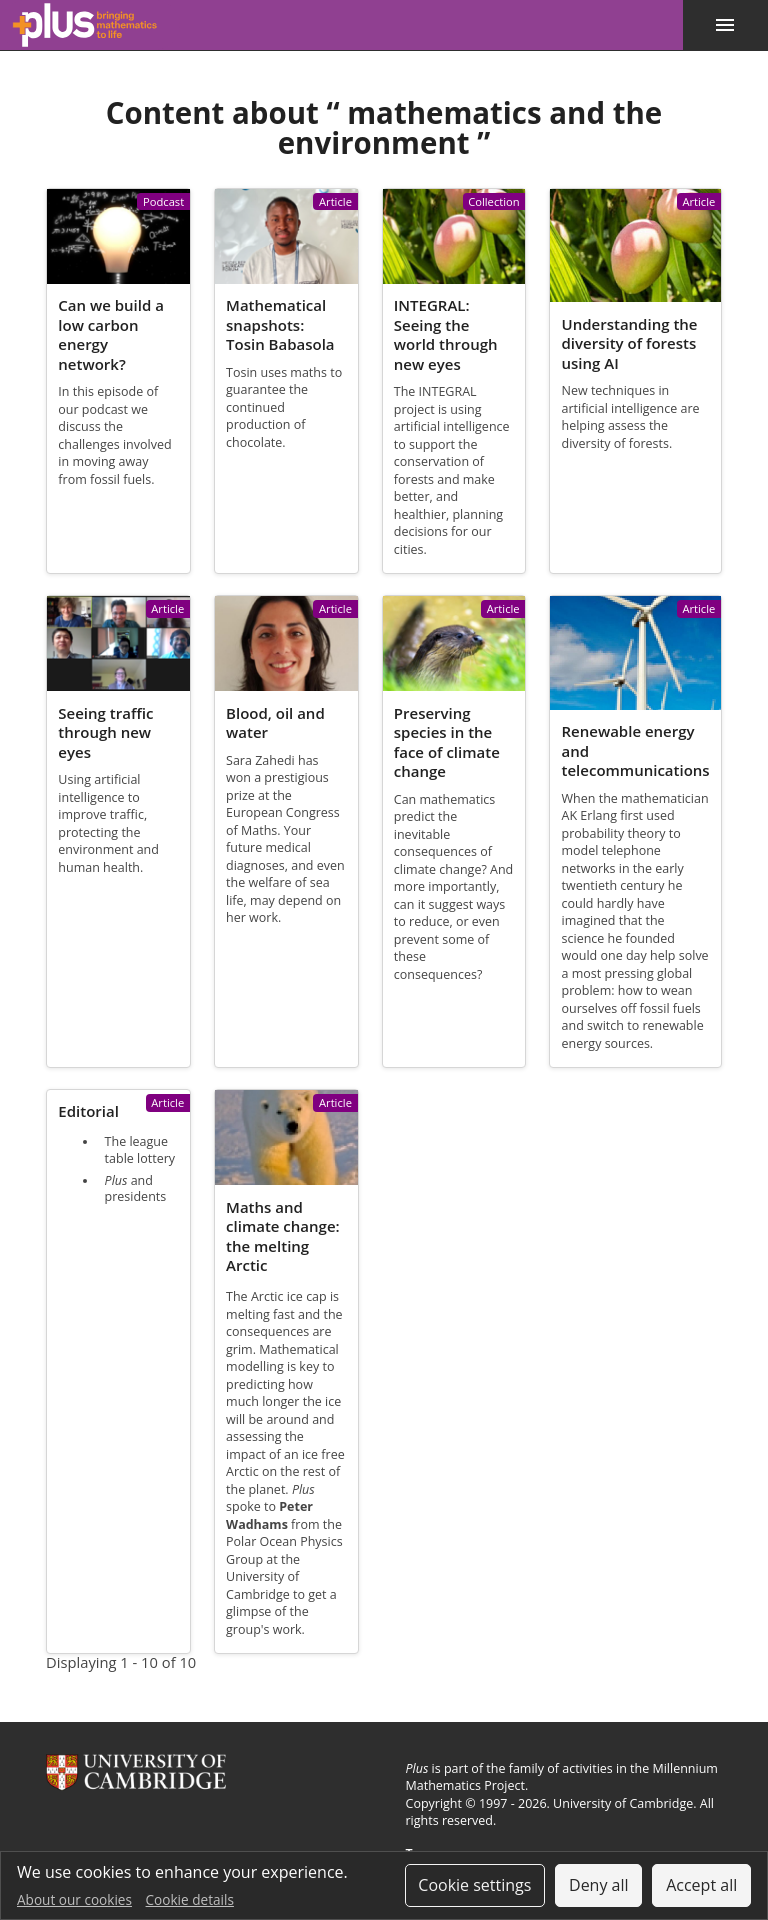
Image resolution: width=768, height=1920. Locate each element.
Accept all (701, 1885)
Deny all (599, 1885)
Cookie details (190, 1899)
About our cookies (74, 1899)
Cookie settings (474, 1885)
